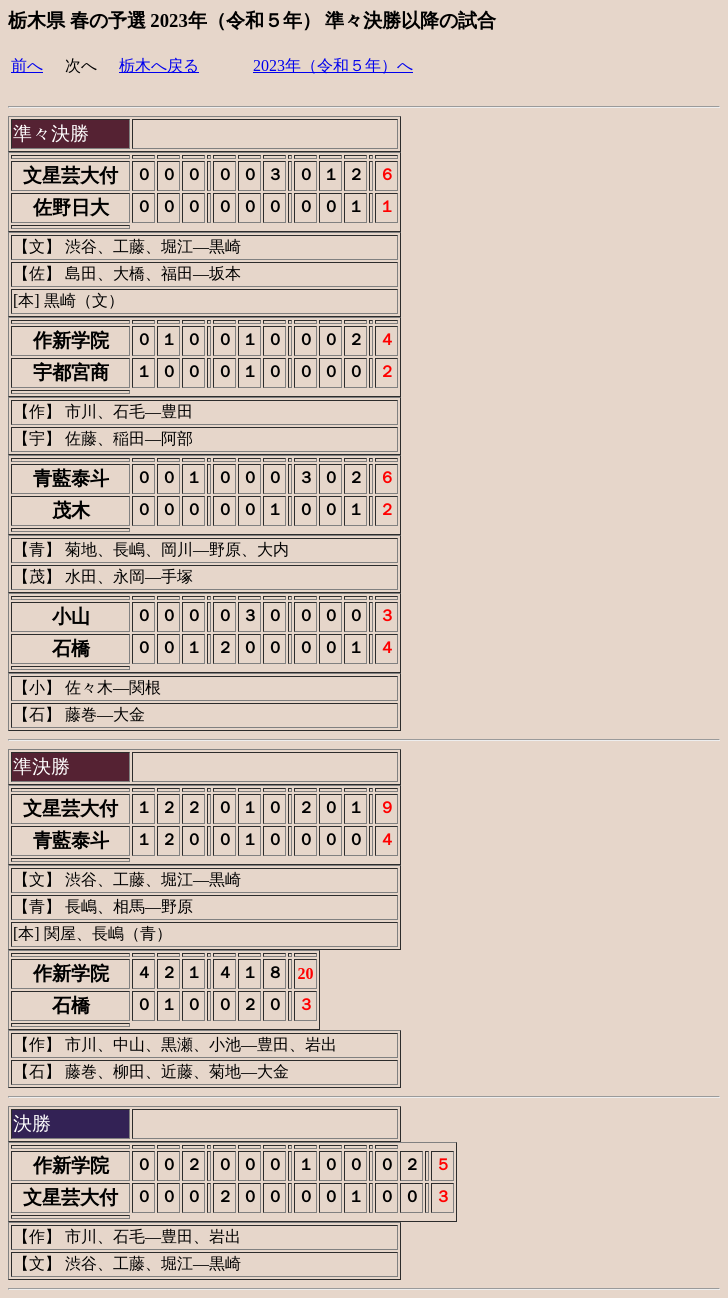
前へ (27, 65)
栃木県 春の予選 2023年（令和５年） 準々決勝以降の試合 (252, 20)
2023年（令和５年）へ (333, 65)
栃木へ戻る (159, 65)
